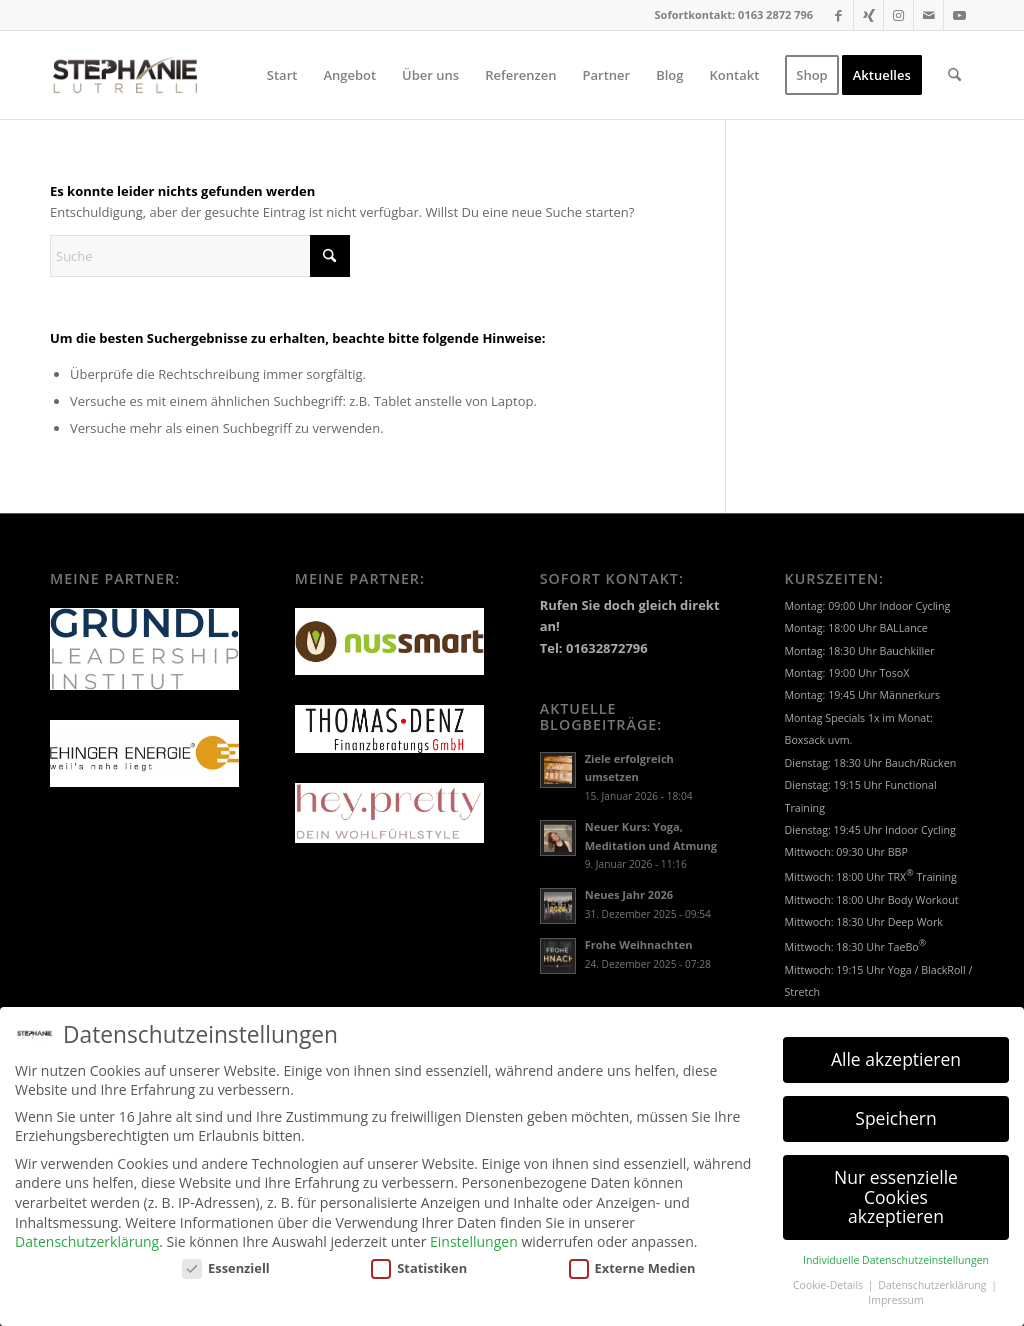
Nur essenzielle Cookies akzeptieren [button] (896, 1185)
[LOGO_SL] (125, 75)
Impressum (895, 1289)
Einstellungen (474, 1230)
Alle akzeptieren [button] (896, 1048)
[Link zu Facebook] (838, 15)
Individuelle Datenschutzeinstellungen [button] (896, 1249)
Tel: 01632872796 (594, 648)
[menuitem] (282, 75)
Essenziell (226, 1257)
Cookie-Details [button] (829, 1274)
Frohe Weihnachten (639, 944)
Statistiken (419, 1257)
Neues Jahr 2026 (629, 894)
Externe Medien (632, 1257)
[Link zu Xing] (868, 15)
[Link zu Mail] (928, 15)
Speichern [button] (895, 1107)
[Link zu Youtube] (959, 15)
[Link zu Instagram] (898, 15)
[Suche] (954, 75)
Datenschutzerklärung (87, 1230)
